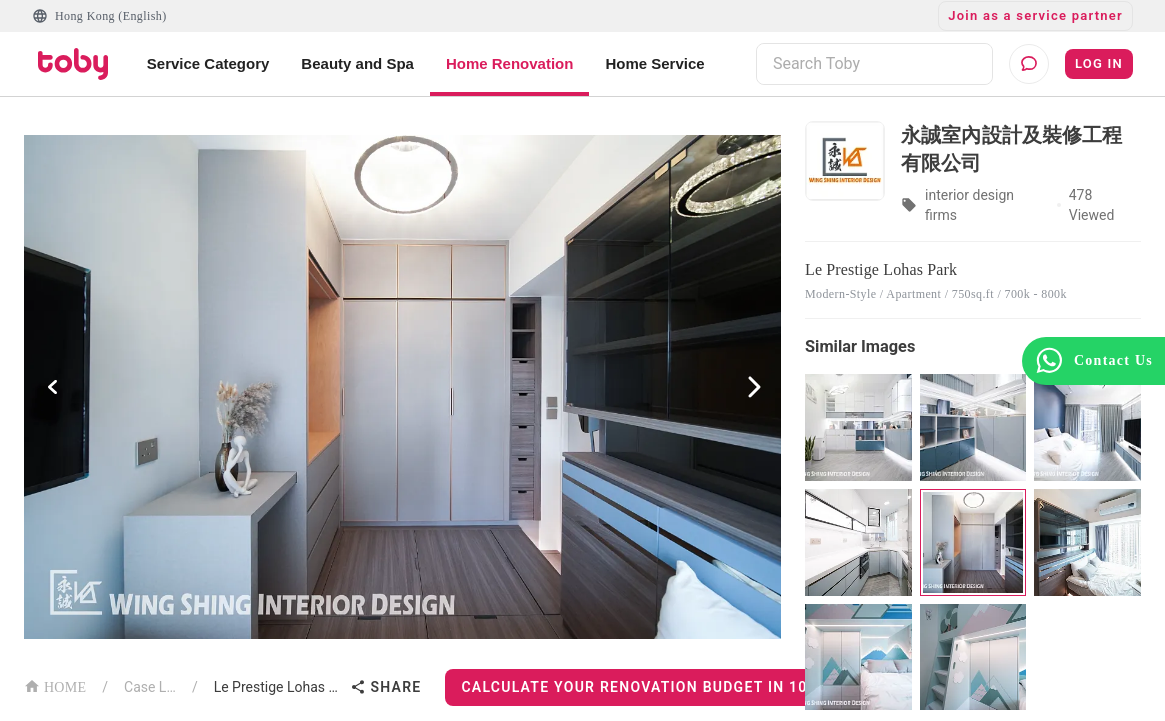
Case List (150, 687)
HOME (55, 685)
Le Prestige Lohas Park (278, 687)
